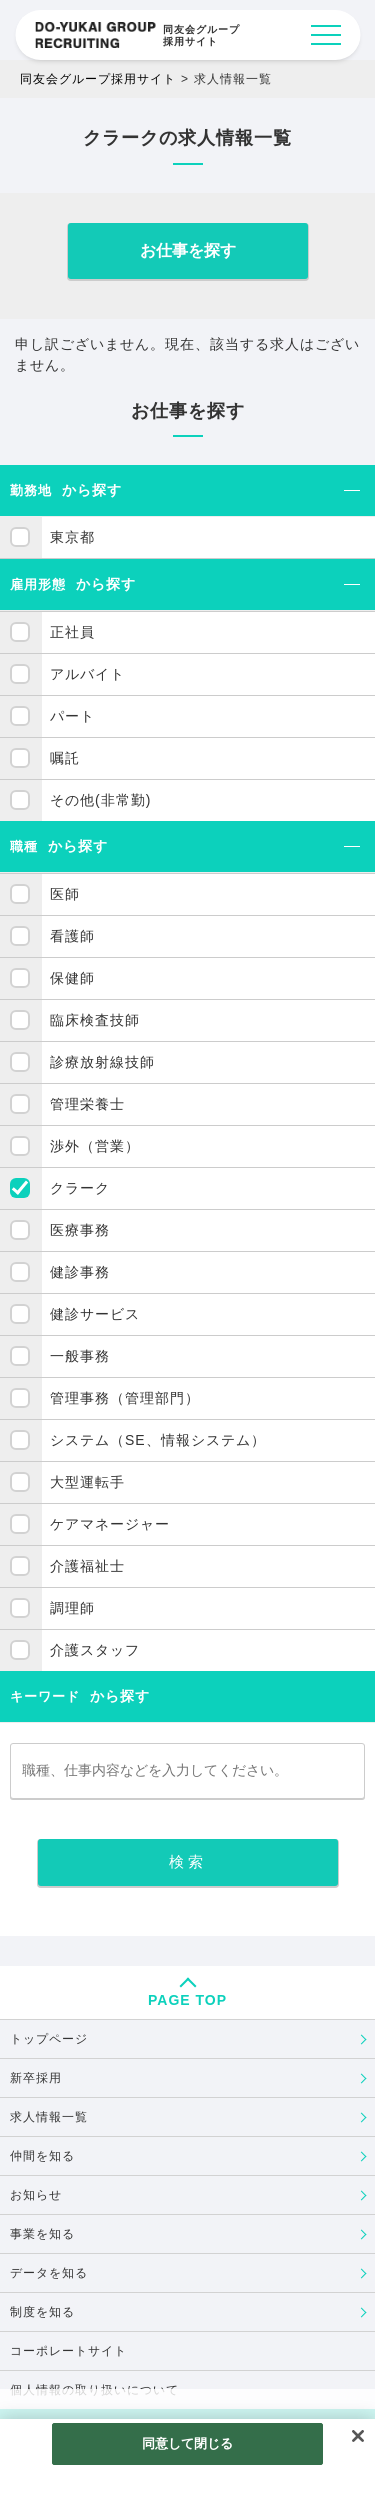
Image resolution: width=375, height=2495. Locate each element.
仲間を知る (42, 2156)
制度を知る (42, 2312)
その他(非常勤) (100, 800)
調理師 (72, 1608)
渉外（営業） (95, 1146)
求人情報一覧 (49, 2117)
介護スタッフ (95, 1650)
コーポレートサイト (68, 2351)
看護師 (72, 936)
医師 (65, 894)
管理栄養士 (87, 1104)
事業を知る (42, 2234)
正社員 (72, 632)
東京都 (72, 537)
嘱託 (65, 758)
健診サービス (95, 1314)
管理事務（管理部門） (125, 1398)
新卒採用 (36, 2078)
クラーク (80, 1188)
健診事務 (80, 1272)
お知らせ (36, 2195)
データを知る (49, 2273)
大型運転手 (87, 1482)
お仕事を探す (188, 250)
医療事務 (80, 1230)
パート (72, 716)
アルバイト (87, 674)
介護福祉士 (87, 1566)
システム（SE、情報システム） (158, 1440)
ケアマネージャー (110, 1524)
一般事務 (80, 1356)
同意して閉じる (188, 2443)
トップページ (49, 2039)
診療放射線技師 (102, 1062)
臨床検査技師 (95, 1020)
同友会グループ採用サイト (98, 79)
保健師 (72, 978)
